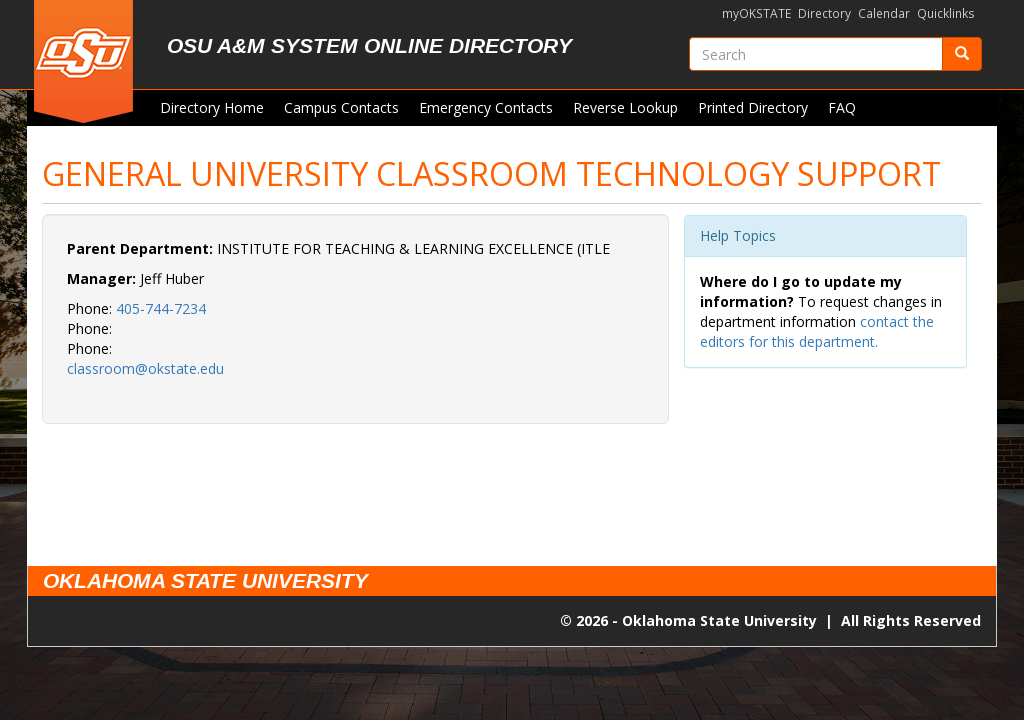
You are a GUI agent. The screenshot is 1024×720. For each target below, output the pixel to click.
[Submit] (962, 54)
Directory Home (212, 107)
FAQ (842, 107)
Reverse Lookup (625, 107)
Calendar (884, 13)
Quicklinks (946, 13)
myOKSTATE (756, 13)
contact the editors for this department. (817, 331)
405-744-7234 (161, 308)
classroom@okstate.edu (145, 368)
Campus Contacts (341, 107)
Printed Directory (753, 107)
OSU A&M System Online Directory (369, 45)
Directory (824, 13)
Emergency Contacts (486, 107)
